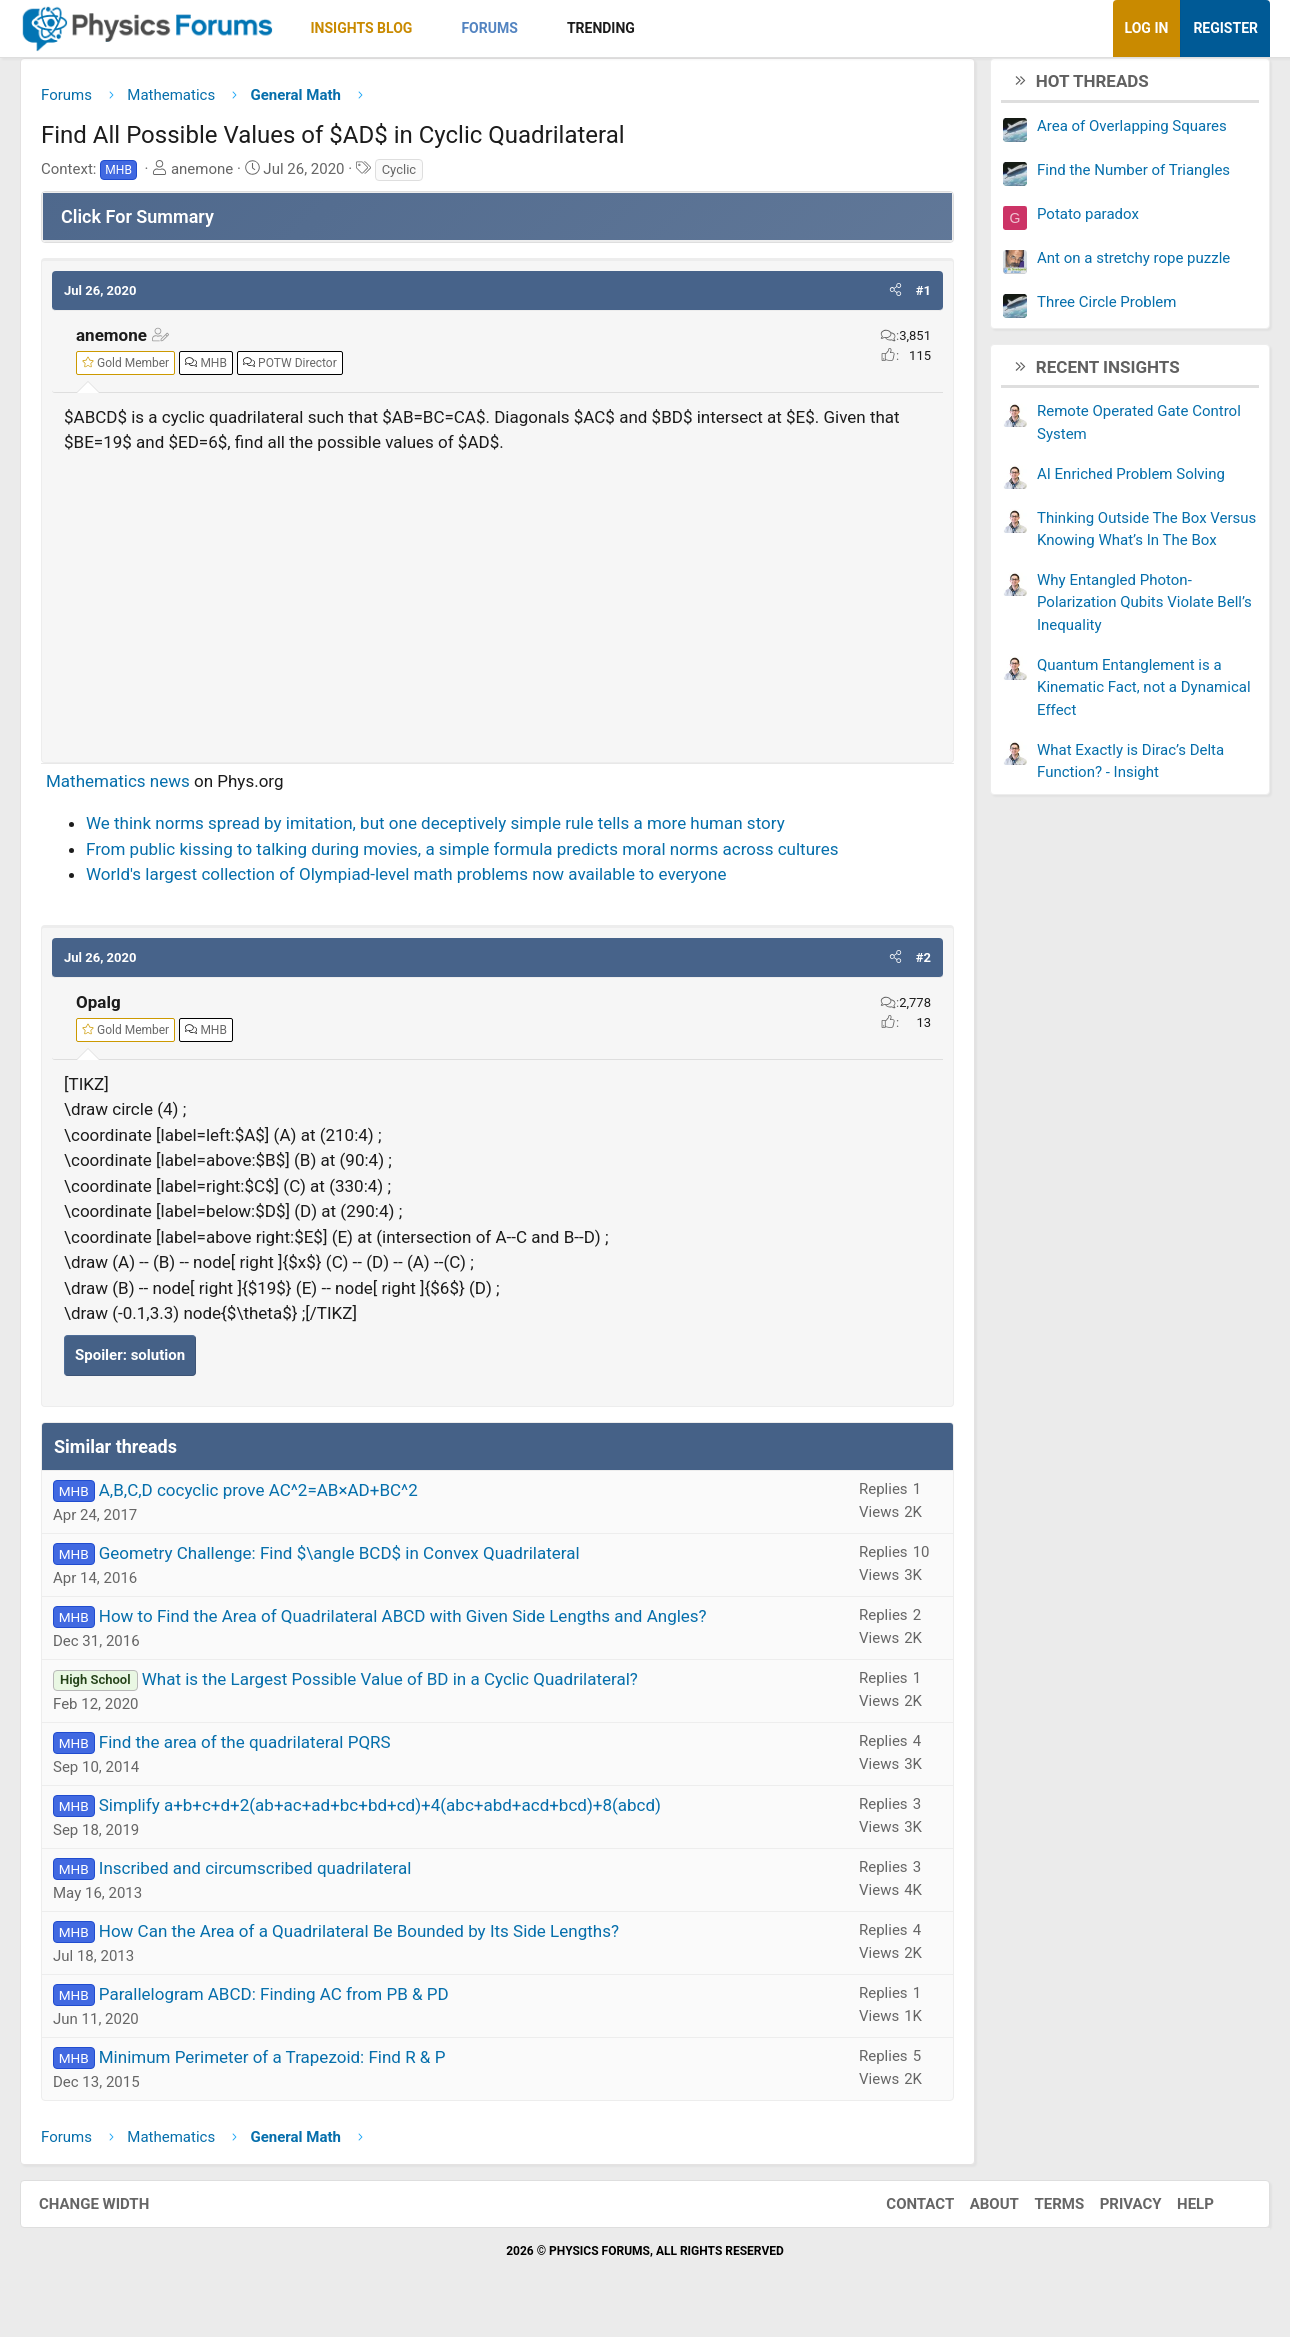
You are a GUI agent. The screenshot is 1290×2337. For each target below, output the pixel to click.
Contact (900, 2211)
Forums (509, 28)
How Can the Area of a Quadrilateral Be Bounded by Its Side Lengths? (379, 1939)
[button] (449, 28)
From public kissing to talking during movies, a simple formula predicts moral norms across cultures (482, 856)
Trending (621, 28)
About (974, 2211)
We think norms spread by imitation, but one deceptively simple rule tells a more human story (455, 831)
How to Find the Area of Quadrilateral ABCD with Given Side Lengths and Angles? (423, 1624)
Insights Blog (382, 28)
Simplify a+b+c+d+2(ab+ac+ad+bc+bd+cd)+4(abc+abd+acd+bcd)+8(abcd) (400, 1813)
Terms (1039, 2211)
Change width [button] (114, 2211)
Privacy (1111, 2211)
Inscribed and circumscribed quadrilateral (275, 1876)
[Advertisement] (497, 607)
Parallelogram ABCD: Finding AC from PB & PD (294, 2002)
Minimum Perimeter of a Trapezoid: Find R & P (292, 2065)
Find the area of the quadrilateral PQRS (265, 1750)
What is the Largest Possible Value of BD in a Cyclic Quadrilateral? (410, 1687)
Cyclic (419, 176)
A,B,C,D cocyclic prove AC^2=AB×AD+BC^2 (278, 1498)
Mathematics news (138, 788)
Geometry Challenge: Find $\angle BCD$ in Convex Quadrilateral (359, 1561)
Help (1175, 2211)
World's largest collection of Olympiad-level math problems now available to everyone (426, 882)
